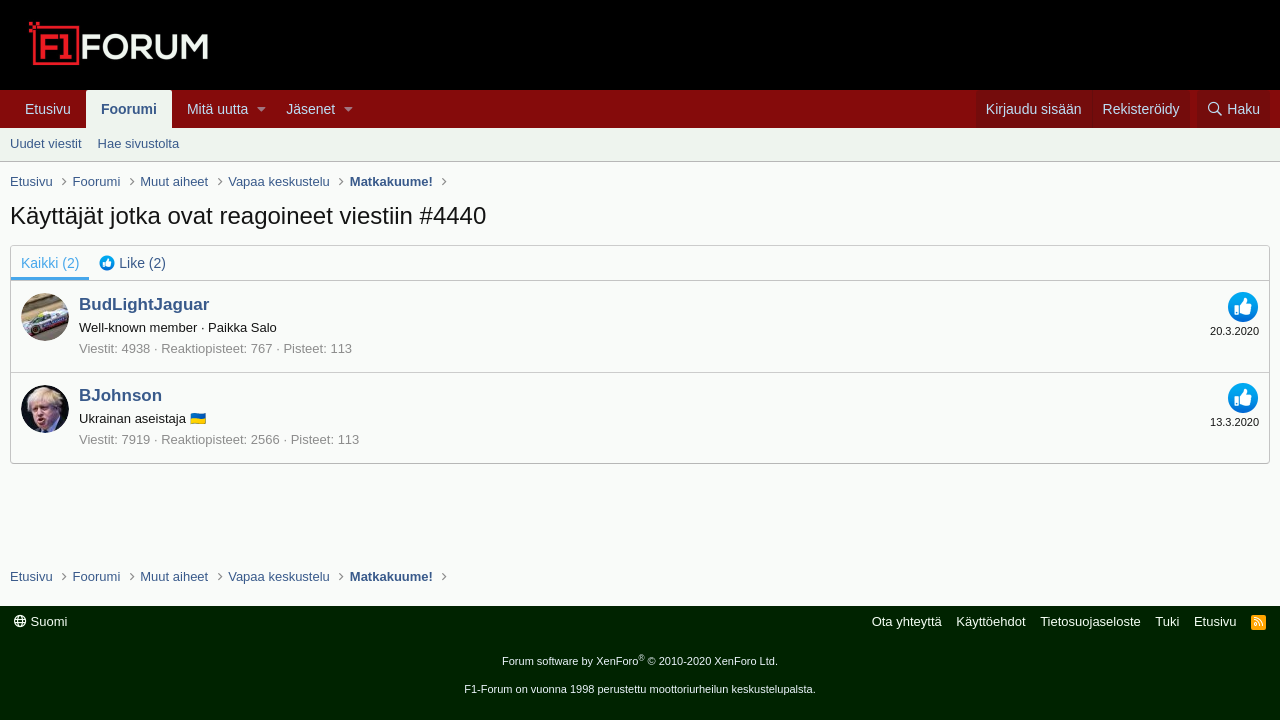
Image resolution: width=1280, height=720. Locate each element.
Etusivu (48, 109)
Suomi (40, 621)
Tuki (1167, 621)
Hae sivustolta (139, 143)
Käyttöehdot (990, 621)
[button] (261, 109)
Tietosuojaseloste (1090, 621)
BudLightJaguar (144, 304)
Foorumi (129, 109)
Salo (264, 327)
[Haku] (1233, 109)
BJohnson (120, 395)
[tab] (132, 263)
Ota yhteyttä (907, 621)
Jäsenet (310, 109)
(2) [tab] (50, 263)
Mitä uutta (217, 109)
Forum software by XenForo (640, 661)
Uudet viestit (46, 143)
